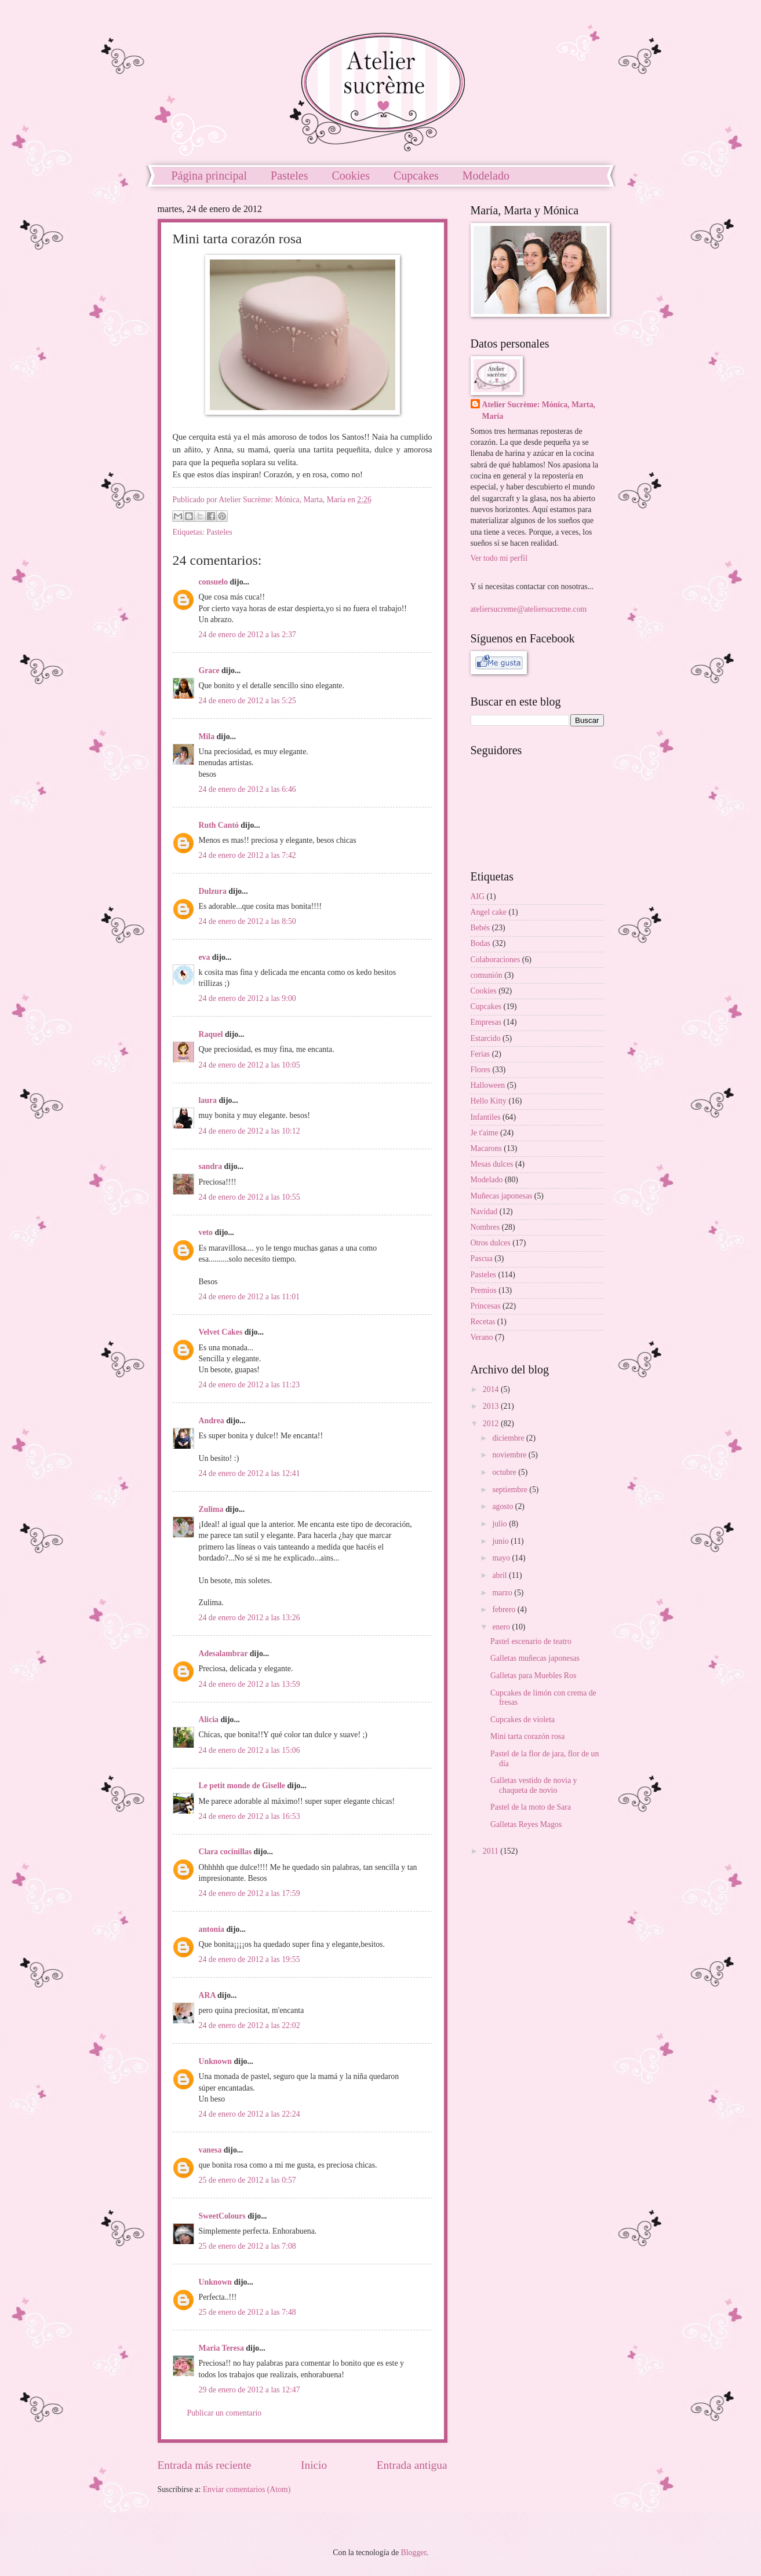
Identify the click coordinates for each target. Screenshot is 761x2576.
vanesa (210, 2150)
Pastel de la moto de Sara (530, 1807)
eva (204, 957)
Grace (209, 670)
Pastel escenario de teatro (530, 1641)
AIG (478, 896)
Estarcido (486, 1038)
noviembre (510, 1454)
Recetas (483, 1321)
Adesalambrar (223, 1653)
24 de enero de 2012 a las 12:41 (249, 1473)
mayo (502, 1558)
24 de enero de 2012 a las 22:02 (249, 2025)
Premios (484, 1290)
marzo (503, 1592)
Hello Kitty (489, 1101)
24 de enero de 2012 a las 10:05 (249, 1065)
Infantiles (486, 1117)
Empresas (486, 1022)
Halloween (488, 1085)
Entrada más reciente (205, 2465)
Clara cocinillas (225, 1851)
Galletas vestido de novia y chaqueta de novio (533, 1785)
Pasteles (289, 175)
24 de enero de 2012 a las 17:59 (249, 1893)
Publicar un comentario (224, 2413)
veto (206, 1232)
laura (208, 1100)
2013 (492, 1406)
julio (500, 1523)
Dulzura (213, 891)
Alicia (209, 1719)
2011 (492, 1851)
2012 (492, 1423)
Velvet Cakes (221, 1332)
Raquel (211, 1034)
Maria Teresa (221, 2348)
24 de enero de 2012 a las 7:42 (247, 855)
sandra (211, 1166)
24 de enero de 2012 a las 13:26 (249, 1617)
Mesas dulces (492, 1164)
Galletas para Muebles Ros (533, 1675)
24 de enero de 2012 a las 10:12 (249, 1131)
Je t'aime (484, 1132)
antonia (211, 1929)
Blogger (414, 2552)
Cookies (351, 175)
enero (502, 1627)
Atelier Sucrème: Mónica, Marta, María (539, 410)
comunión (487, 975)
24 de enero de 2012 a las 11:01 (249, 1296)
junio (501, 1541)
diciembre (509, 1438)
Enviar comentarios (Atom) (247, 2489)
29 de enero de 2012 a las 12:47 (249, 2389)
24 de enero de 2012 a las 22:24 (249, 2114)
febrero (504, 1609)
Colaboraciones (495, 959)
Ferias (480, 1054)
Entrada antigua (412, 2465)
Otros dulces (491, 1242)
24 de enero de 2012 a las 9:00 (247, 998)
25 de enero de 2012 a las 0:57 (247, 2180)
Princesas (486, 1306)
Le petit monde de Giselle (242, 1785)
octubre (505, 1472)
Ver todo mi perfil (499, 558)
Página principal (209, 175)
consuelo (213, 582)
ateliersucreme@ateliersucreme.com (529, 609)
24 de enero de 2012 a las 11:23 (249, 1384)
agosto (503, 1506)
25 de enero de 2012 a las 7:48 (247, 2312)
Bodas (481, 943)
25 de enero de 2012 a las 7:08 (247, 2246)
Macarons (486, 1148)
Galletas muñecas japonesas (535, 1658)
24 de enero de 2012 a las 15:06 (249, 1750)
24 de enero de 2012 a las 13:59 (249, 1684)
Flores (481, 1069)
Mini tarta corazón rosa (527, 1736)
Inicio (314, 2465)
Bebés (480, 927)
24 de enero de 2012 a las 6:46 (247, 789)
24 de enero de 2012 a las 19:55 (249, 1959)
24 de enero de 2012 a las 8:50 (247, 921)
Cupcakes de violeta (522, 1719)
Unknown (215, 2061)
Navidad (484, 1211)
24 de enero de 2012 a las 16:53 (249, 1816)
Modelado (486, 175)
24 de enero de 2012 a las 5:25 (247, 700)
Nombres (485, 1227)
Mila (207, 736)
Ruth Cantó (219, 825)
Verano (482, 1337)
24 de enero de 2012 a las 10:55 (249, 1197)
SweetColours (222, 2216)
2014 (492, 1389)
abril (500, 1575)
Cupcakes (416, 175)
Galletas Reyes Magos (526, 1824)
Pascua (482, 1258)
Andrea (211, 1420)
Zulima (211, 1509)
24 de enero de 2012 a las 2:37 (247, 634)
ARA (207, 1995)
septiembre (510, 1489)
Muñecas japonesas (502, 1196)
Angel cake (489, 912)
